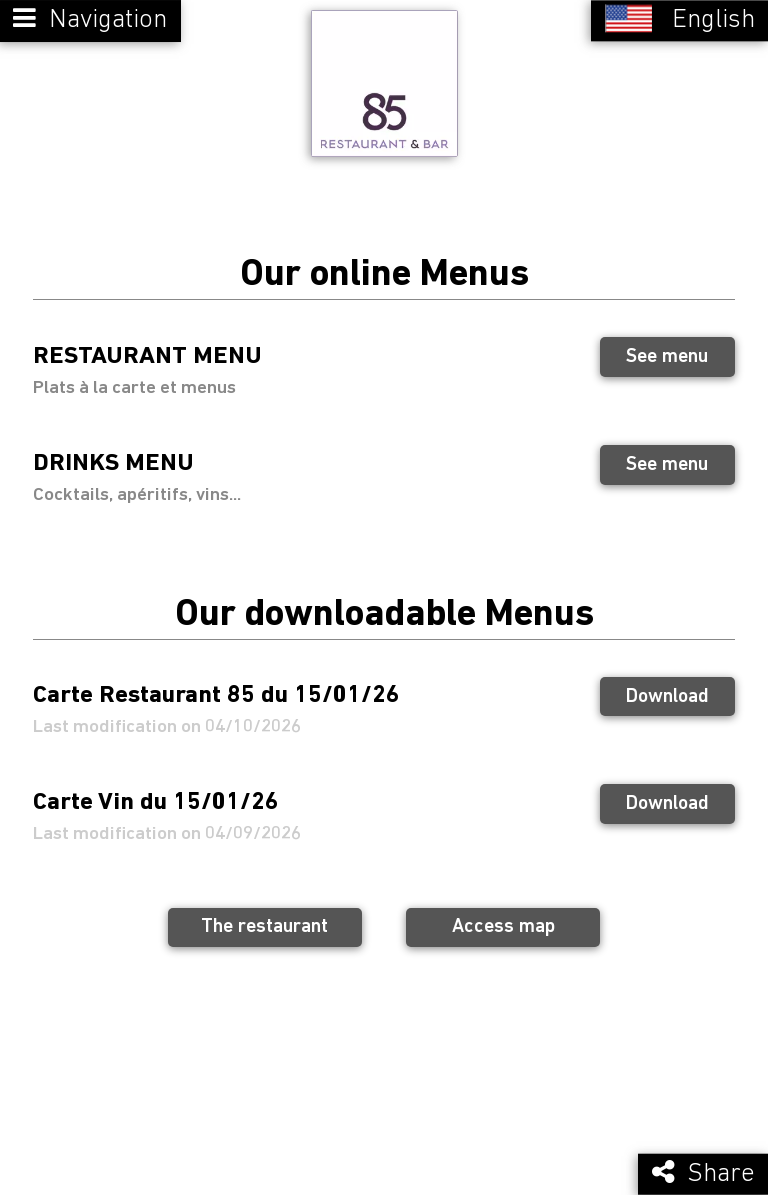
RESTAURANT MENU (147, 352)
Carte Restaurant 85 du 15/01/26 (216, 691)
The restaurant (264, 924)
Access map (503, 924)
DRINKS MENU (113, 460)
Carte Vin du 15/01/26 (156, 799)
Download (667, 693)
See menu (667, 354)
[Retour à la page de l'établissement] (383, 81)
